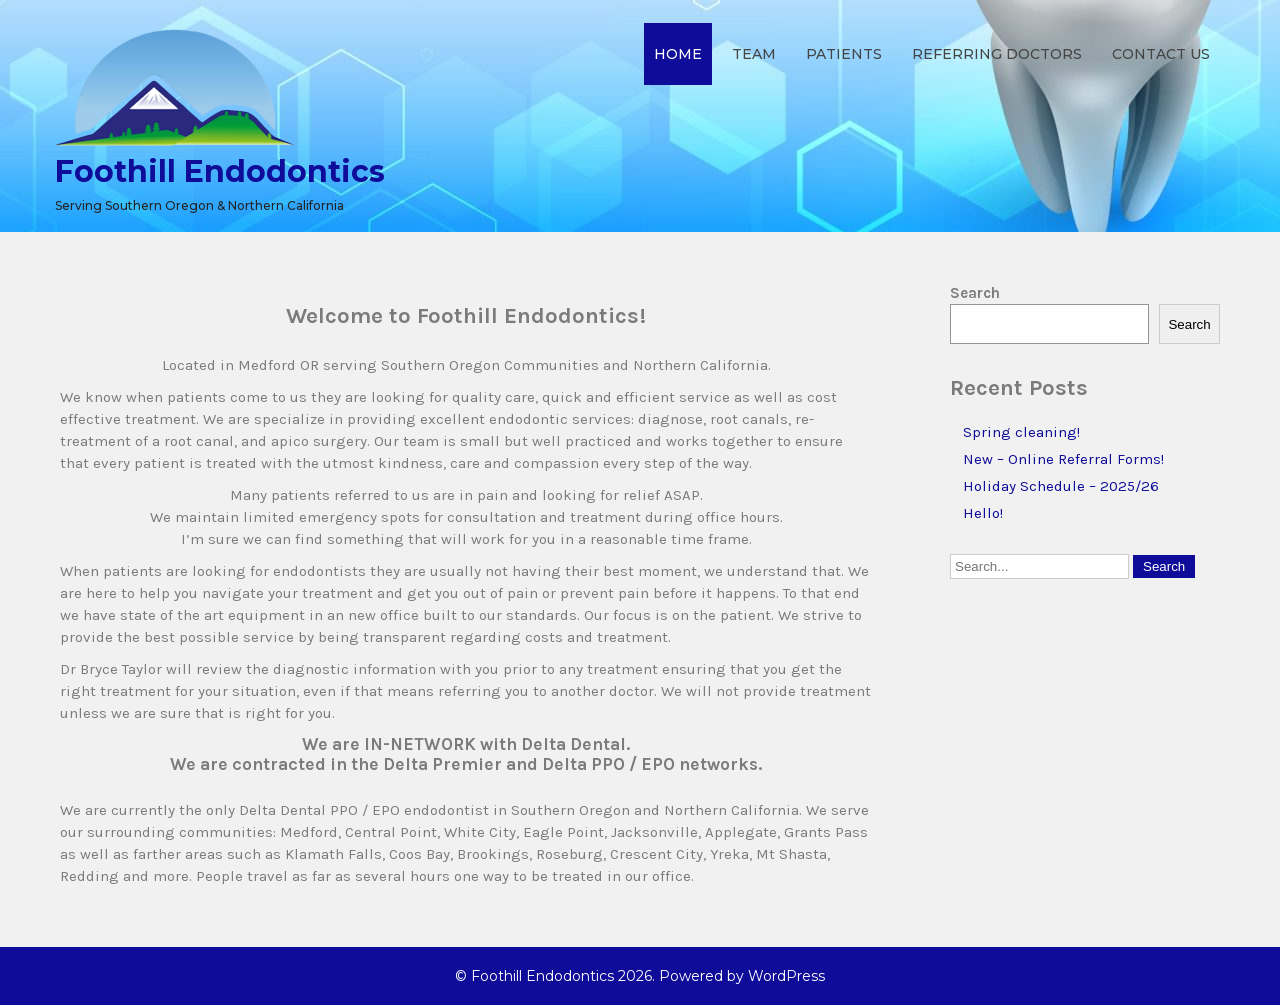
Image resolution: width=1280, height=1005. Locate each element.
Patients (844, 54)
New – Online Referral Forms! (1063, 459)
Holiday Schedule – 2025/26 (1061, 486)
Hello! (983, 513)
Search (975, 293)
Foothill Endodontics (220, 171)
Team (754, 54)
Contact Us (1161, 54)
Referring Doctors (997, 54)
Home (678, 54)
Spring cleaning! (1021, 432)
